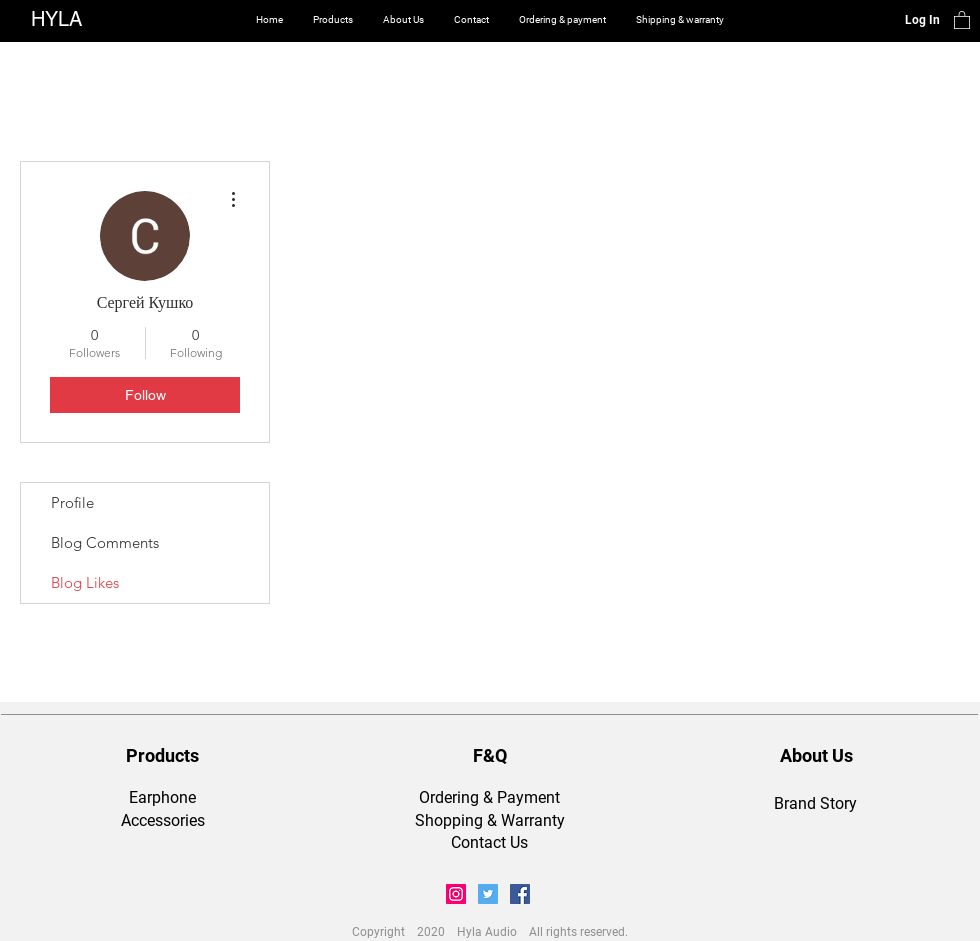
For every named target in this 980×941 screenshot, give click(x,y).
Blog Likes (85, 582)
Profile (72, 502)
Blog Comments (105, 542)
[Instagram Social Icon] (456, 894)
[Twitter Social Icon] (488, 894)
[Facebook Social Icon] (520, 894)
